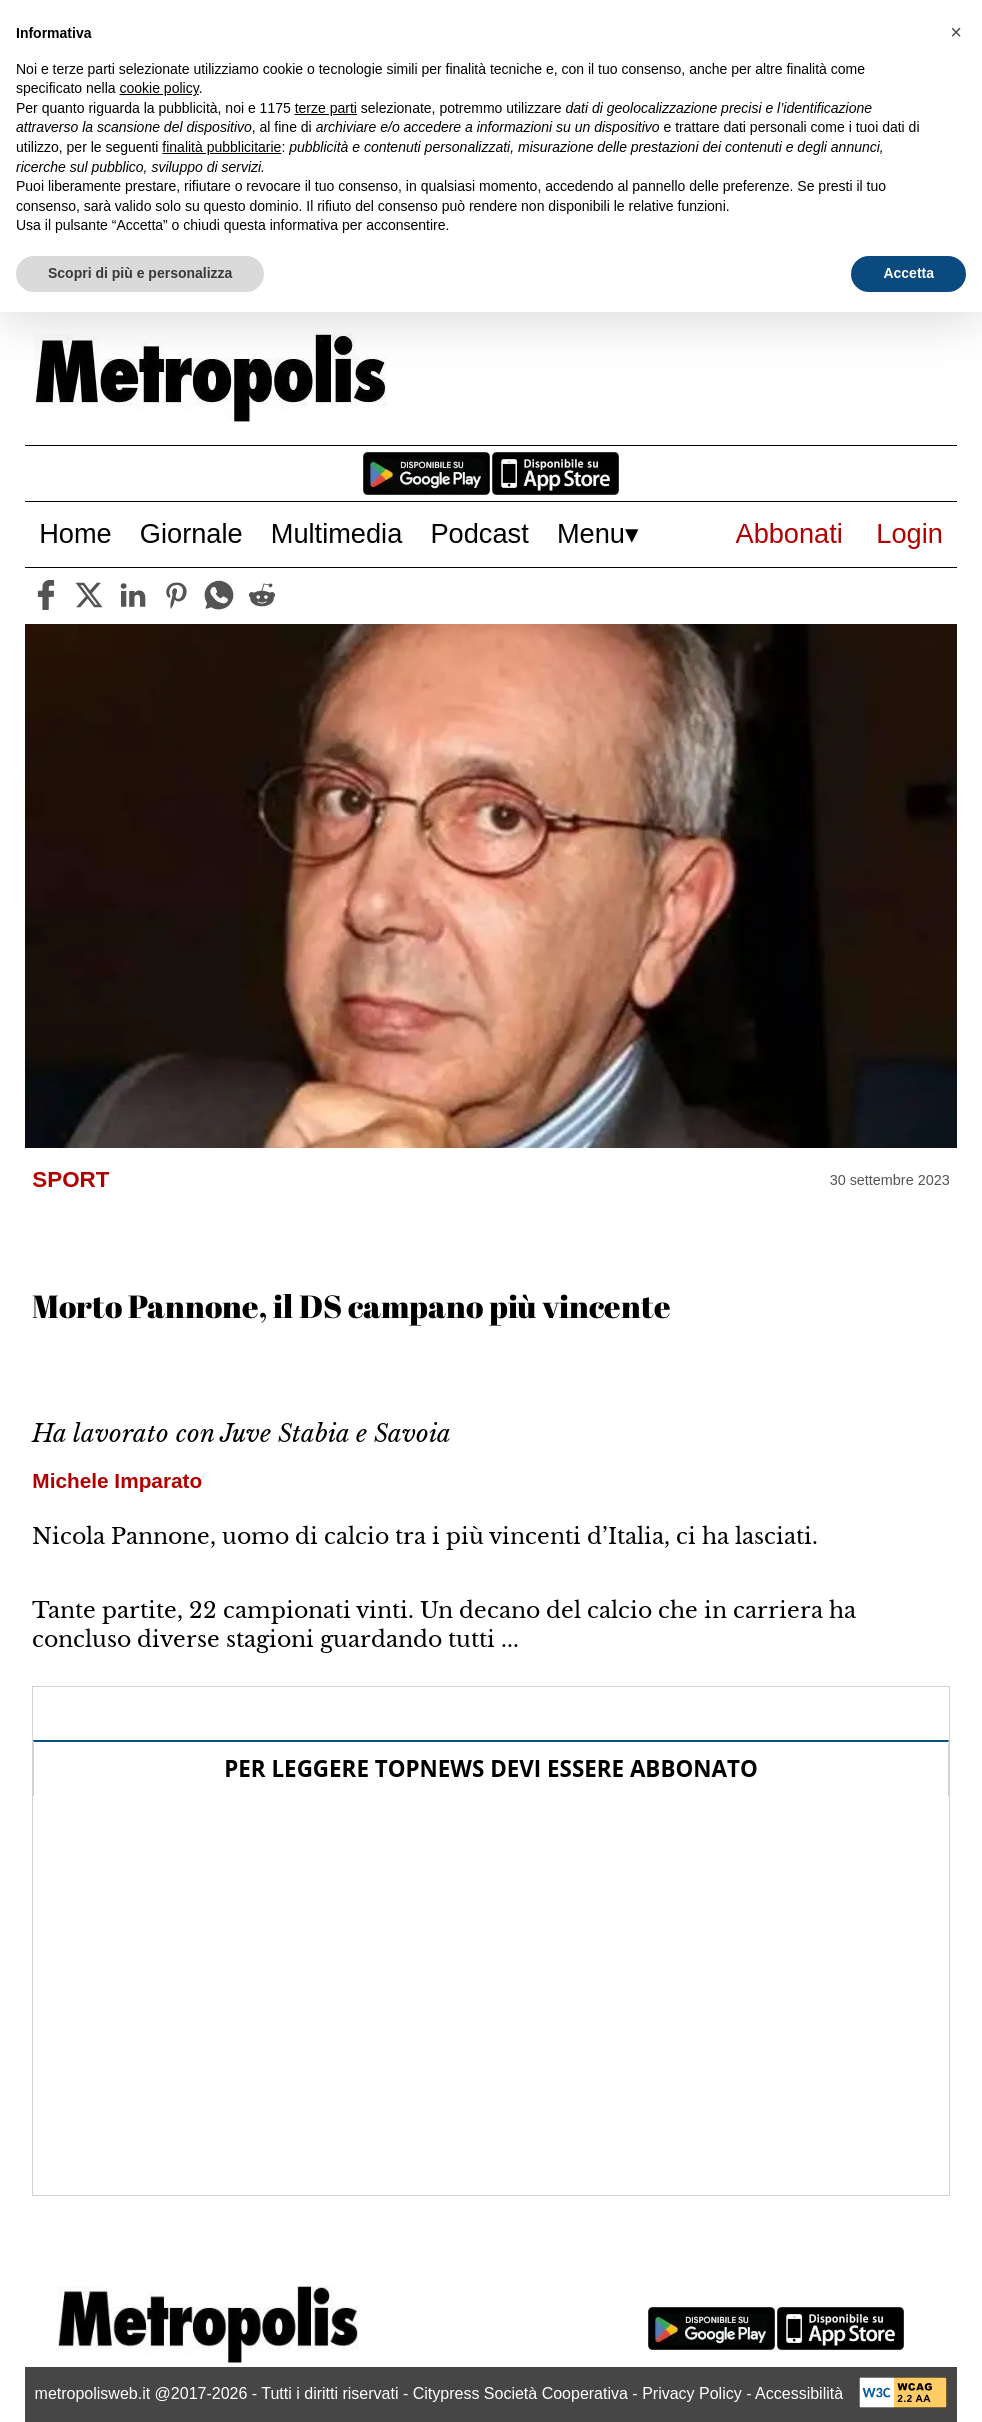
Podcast (479, 533)
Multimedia (336, 533)
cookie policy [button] (159, 88)
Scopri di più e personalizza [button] (140, 273)
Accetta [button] (908, 273)
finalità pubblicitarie (221, 147)
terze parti (326, 108)
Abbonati (789, 533)
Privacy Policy (692, 2393)
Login (909, 533)
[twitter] (89, 595)
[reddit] (262, 595)
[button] (956, 32)
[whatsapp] (219, 595)
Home (75, 533)
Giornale (191, 533)
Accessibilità (799, 2393)
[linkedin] (133, 595)
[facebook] (46, 595)
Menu (591, 533)
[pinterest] (176, 595)
